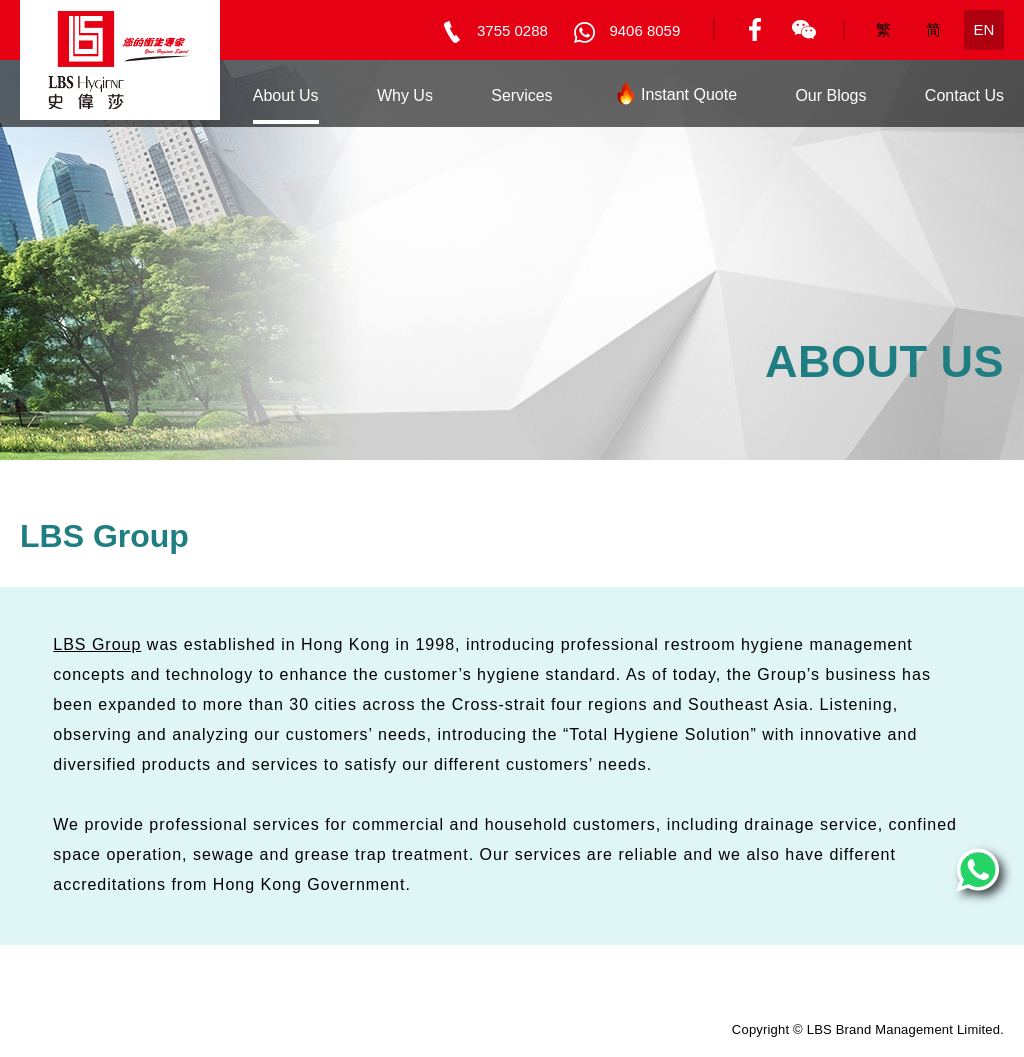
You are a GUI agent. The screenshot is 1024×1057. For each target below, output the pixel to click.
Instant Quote (674, 98)
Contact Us (964, 95)
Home (173, 95)
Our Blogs (830, 95)
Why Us (405, 95)
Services (521, 95)
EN (984, 29)
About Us (286, 95)
